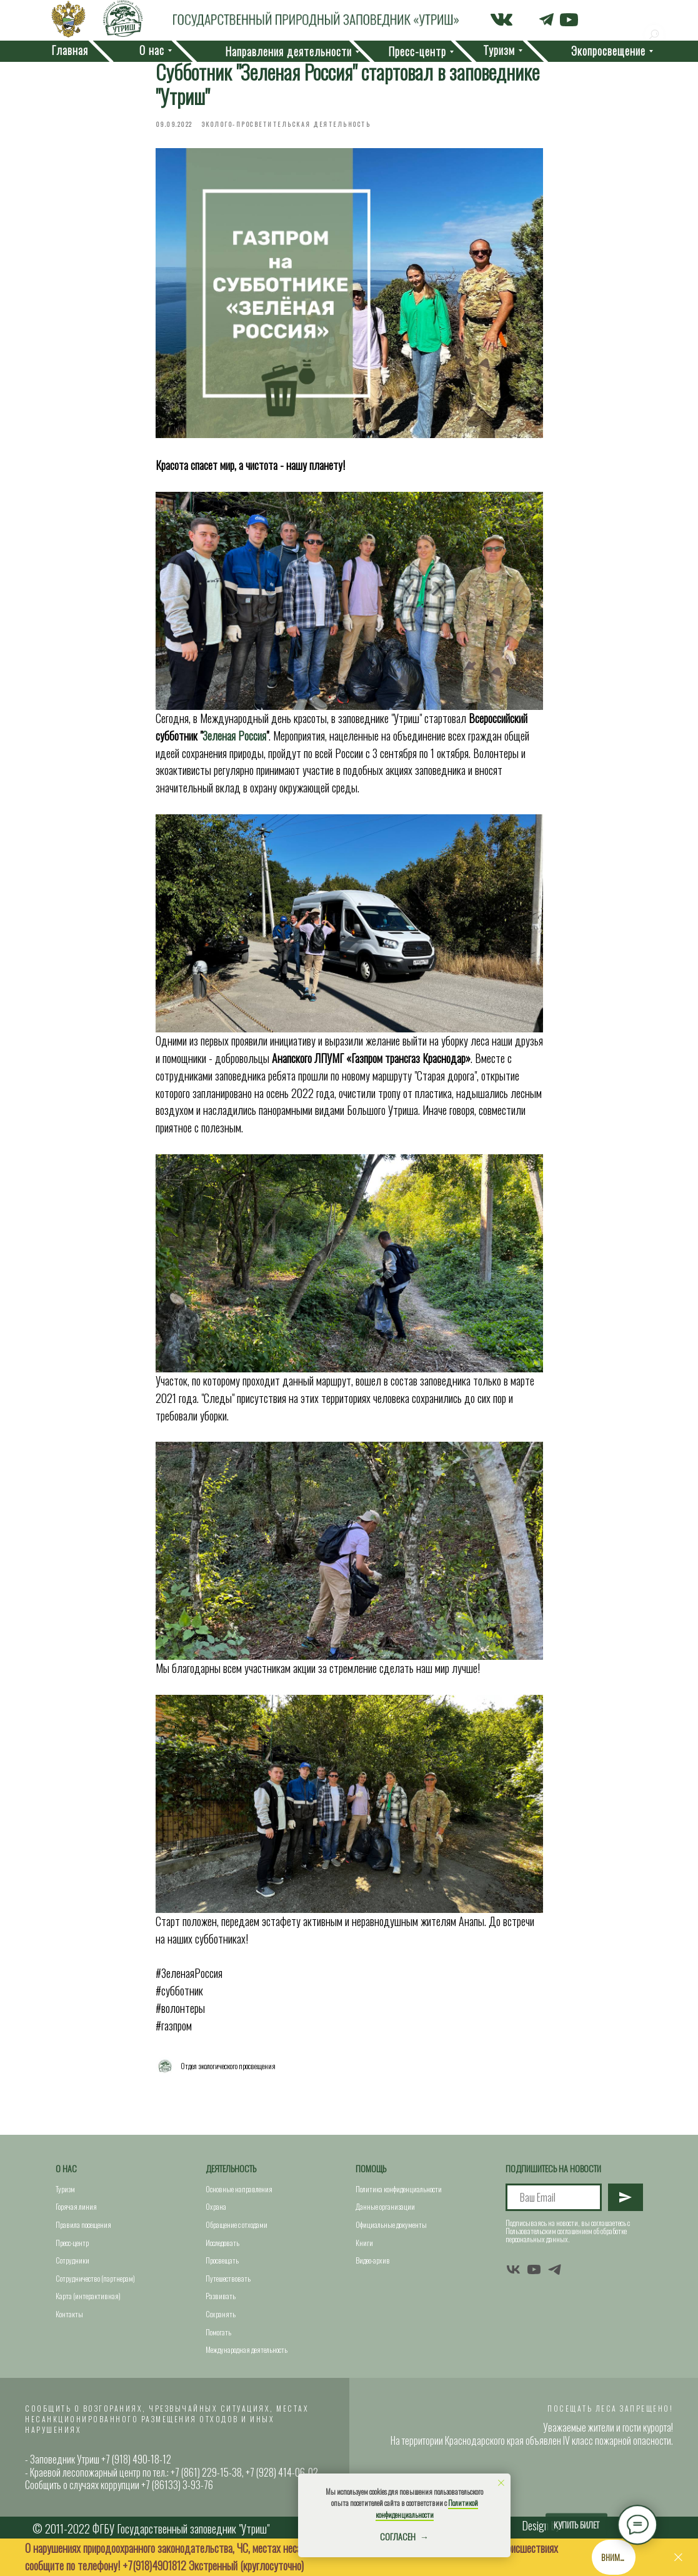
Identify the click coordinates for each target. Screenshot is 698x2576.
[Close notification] (501, 2483)
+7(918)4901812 (154, 2565)
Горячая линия (76, 2206)
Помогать (218, 2332)
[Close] (678, 2557)
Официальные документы (391, 2224)
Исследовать (222, 2242)
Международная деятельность (246, 2349)
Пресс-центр (72, 2242)
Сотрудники (72, 2260)
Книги (364, 2242)
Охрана (216, 2206)
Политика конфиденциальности (399, 2189)
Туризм (65, 2189)
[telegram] (554, 2269)
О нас (66, 2168)
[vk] (513, 2269)
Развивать (221, 2295)
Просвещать (222, 2260)
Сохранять (221, 2314)
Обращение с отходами (236, 2224)
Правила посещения (83, 2224)
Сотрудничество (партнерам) (95, 2278)
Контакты (69, 2314)
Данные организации (385, 2206)
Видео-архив (373, 2260)
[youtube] (534, 2269)
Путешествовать (228, 2278)
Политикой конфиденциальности (427, 2508)
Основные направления (239, 2189)
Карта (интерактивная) (88, 2295)
